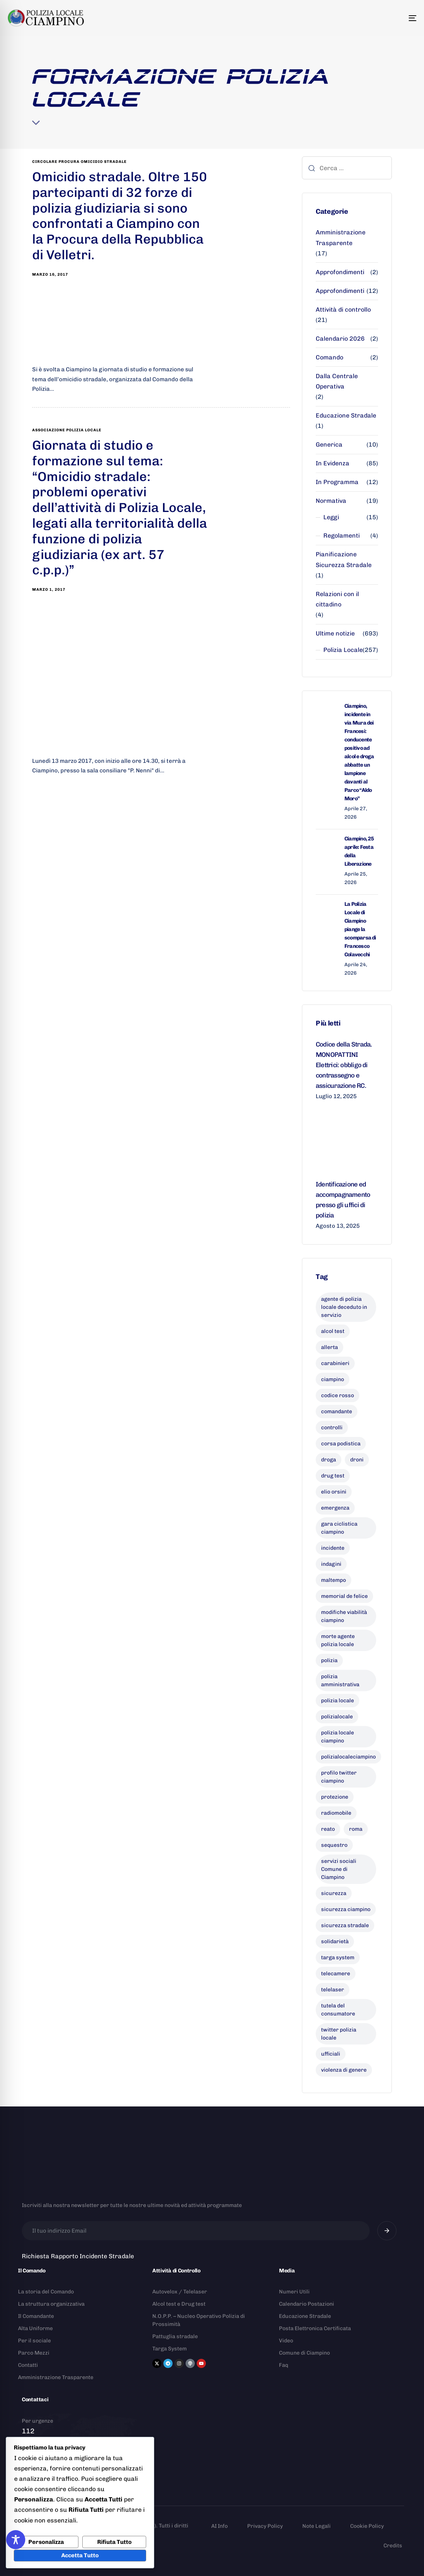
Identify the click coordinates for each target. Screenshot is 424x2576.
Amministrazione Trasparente (340, 237)
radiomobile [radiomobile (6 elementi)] (336, 1813)
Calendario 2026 (340, 338)
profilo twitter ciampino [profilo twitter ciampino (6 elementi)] (339, 1777)
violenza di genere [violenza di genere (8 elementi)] (344, 2070)
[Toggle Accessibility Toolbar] (15, 2539)
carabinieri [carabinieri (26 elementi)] (335, 1363)
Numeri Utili (294, 2291)
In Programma (337, 482)
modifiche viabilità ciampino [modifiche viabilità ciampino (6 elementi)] (344, 1616)
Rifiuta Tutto (114, 2542)
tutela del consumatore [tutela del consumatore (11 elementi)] (338, 2009)
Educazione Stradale (346, 415)
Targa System (169, 2348)
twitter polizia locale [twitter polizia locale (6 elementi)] (338, 2034)
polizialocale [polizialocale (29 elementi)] (337, 1716)
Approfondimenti (340, 272)
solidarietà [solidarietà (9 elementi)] (335, 1941)
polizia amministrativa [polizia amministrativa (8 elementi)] (340, 1680)
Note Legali (316, 2526)
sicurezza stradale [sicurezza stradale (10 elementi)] (345, 1925)
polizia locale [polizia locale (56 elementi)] (337, 1700)
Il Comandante (36, 2316)
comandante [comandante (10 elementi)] (336, 1411)
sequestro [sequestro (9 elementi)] (334, 1845)
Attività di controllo (343, 309)
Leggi (331, 517)
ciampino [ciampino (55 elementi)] (332, 1379)
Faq (283, 2365)
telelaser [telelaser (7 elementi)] (332, 1989)
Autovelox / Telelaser (179, 2291)
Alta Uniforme (35, 2328)
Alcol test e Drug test (178, 2304)
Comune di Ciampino (304, 2353)
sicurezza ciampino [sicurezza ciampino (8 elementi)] (345, 1909)
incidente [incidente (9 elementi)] (332, 1548)
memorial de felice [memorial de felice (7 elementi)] (344, 1596)
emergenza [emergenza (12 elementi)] (335, 1508)
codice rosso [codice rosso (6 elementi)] (337, 1395)
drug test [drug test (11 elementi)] (332, 1475)
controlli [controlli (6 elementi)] (331, 1427)
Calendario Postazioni (306, 2304)
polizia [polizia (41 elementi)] (329, 1660)
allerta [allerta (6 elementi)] (329, 1347)
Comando (329, 357)
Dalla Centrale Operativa (337, 381)
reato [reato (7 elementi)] (328, 1829)
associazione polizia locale (66, 430)
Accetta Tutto (80, 2555)
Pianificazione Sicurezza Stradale (344, 559)
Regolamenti (341, 535)
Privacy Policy (265, 2526)
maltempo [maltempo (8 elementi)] (333, 1580)
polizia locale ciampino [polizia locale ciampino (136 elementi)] (337, 1736)
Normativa (331, 500)
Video (286, 2340)
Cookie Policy (367, 2526)
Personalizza (46, 2542)
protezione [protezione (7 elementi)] (334, 1797)
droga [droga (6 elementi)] (328, 1459)
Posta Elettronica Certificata (315, 2328)
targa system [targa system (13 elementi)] (337, 1957)
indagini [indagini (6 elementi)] (331, 1564)
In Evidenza (332, 463)
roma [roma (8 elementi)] (355, 1829)
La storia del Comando (46, 2291)
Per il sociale (34, 2340)
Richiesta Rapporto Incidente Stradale (78, 2256)
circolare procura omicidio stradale (79, 161)
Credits (392, 2545)
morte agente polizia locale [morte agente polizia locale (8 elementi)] (338, 1640)
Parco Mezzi (33, 2353)
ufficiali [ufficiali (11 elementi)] (330, 2054)
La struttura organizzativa (51, 2304)
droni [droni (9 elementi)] (357, 1459)
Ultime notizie (335, 633)
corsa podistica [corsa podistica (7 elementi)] (340, 1443)
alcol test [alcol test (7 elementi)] (332, 1331)
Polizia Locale (343, 649)
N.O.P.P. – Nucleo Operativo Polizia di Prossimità (198, 2320)
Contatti (28, 2365)
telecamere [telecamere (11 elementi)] (335, 1973)
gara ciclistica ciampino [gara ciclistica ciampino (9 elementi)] (339, 1528)
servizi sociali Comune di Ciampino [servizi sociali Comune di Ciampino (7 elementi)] (338, 1869)
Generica (329, 444)
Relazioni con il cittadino (337, 599)
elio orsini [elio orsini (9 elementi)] (333, 1492)
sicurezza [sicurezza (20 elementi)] (333, 1893)
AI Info (219, 2526)
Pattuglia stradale (175, 2336)
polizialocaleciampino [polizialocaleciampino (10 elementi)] (348, 1757)
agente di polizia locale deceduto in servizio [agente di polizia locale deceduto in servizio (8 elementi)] (344, 1307)
